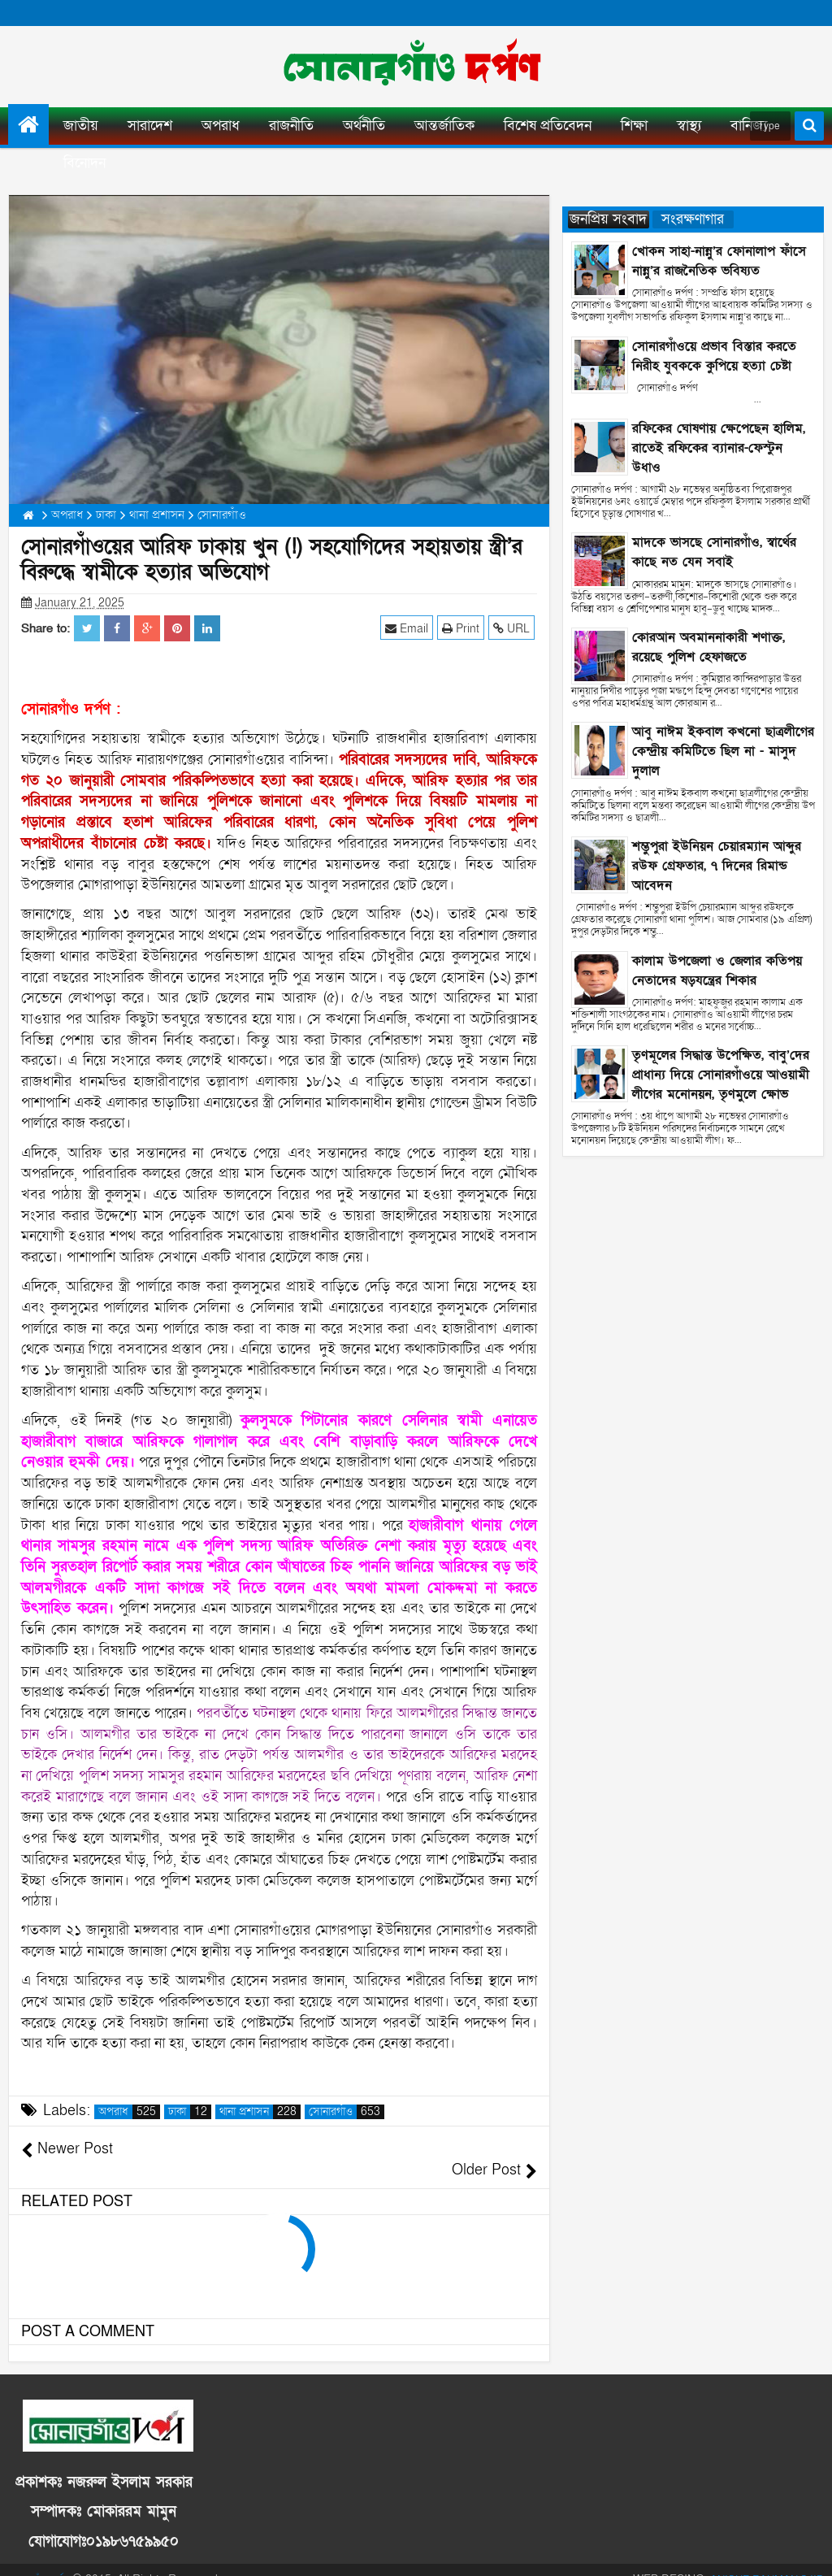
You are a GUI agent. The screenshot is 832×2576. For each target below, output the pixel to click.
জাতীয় (80, 125)
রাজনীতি (291, 125)
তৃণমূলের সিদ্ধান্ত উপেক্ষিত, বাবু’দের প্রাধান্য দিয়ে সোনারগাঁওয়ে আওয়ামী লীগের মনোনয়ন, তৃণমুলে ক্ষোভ (720, 1074)
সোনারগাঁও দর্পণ (41, 2559)
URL (514, 628)
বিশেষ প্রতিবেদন (548, 125)
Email (409, 628)
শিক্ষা (634, 125)
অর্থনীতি (364, 125)
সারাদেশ (150, 125)
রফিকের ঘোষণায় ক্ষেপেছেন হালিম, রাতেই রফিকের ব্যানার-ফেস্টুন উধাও (718, 447)
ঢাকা (189, 2112)
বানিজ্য (748, 125)
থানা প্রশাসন (260, 2112)
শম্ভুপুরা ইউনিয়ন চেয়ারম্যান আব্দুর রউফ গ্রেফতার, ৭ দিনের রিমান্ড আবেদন (716, 865)
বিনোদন (84, 163)
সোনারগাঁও (346, 2112)
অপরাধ (221, 125)
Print (463, 628)
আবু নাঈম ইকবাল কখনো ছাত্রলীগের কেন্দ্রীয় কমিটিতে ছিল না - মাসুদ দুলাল (723, 751)
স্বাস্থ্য (689, 125)
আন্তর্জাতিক (444, 125)
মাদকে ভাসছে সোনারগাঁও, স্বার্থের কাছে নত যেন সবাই (714, 552)
